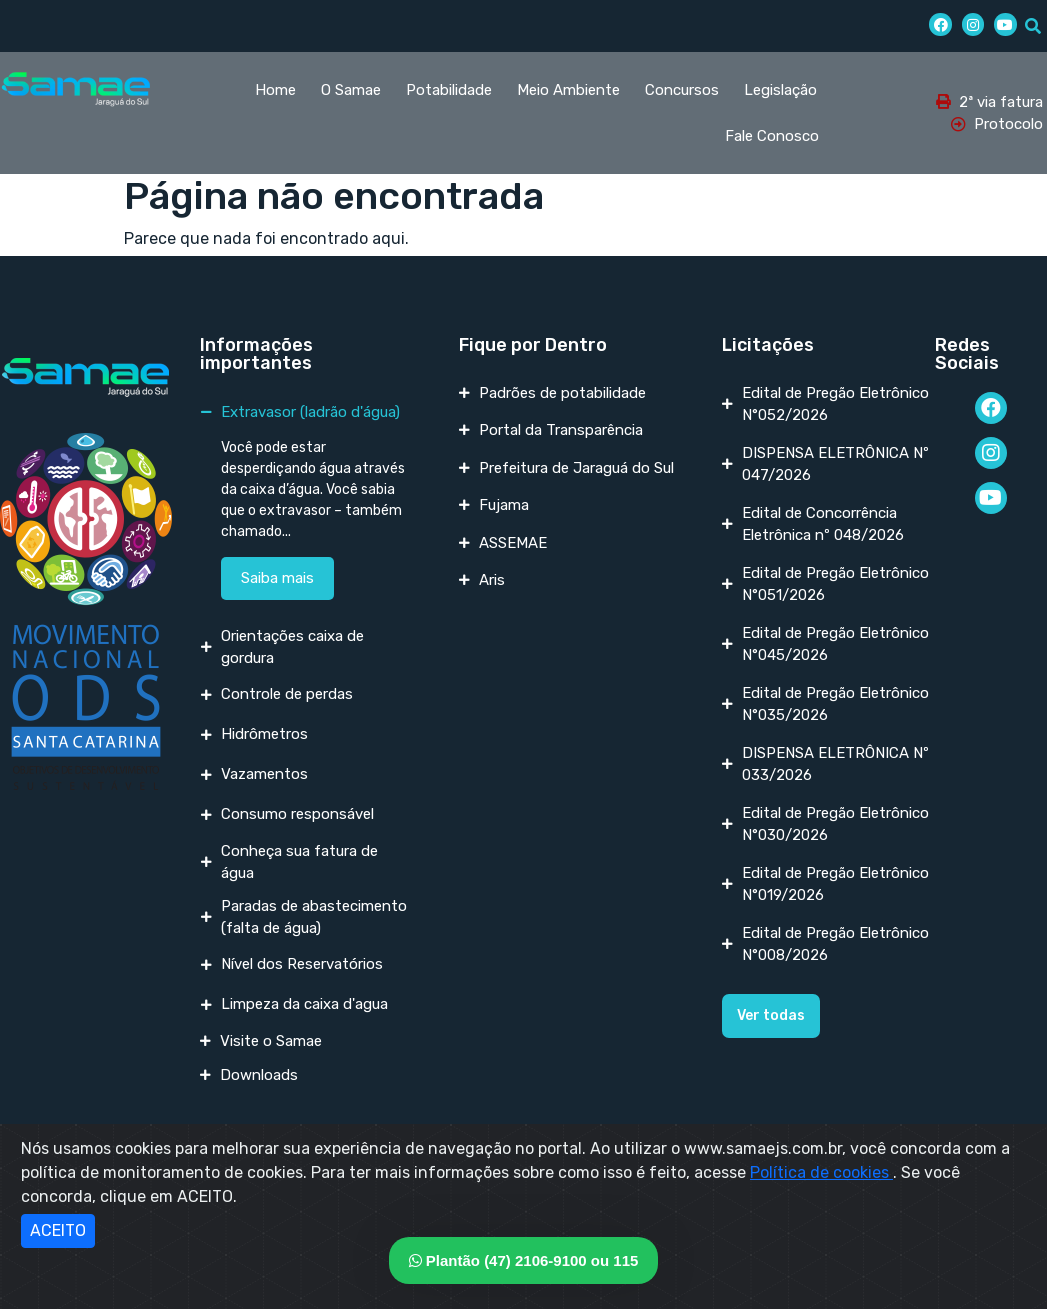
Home (275, 90)
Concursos (682, 90)
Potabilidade (449, 90)
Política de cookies (821, 1172)
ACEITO (58, 1230)
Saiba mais (277, 578)
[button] (771, 1016)
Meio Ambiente (568, 90)
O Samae (351, 90)
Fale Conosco (772, 136)
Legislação (780, 90)
